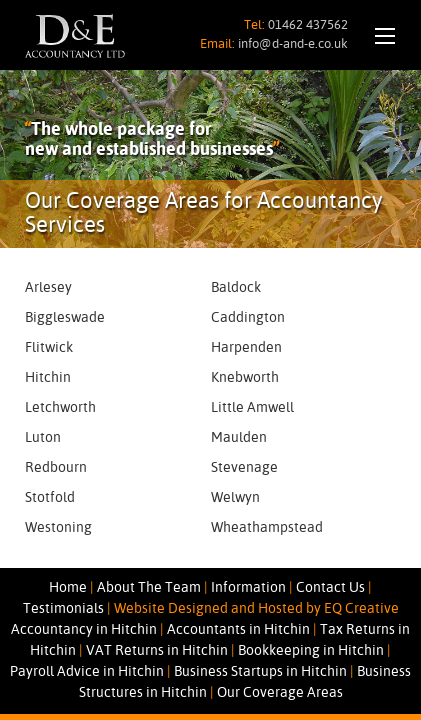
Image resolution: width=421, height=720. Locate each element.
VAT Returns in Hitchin (157, 651)
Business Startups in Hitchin (260, 672)
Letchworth (60, 408)
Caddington (248, 318)
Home (68, 588)
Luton (43, 438)
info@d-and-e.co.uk (293, 44)
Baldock (236, 288)
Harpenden (246, 348)
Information (248, 588)
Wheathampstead (267, 528)
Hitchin (48, 378)
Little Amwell (252, 408)
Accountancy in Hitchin (84, 630)
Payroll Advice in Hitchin (87, 672)
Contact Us (330, 588)
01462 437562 (308, 25)
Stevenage (244, 468)
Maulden (239, 438)
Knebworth (245, 378)
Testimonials (63, 609)
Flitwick (49, 348)
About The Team (149, 588)
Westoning (58, 528)
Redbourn (56, 468)
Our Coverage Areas (280, 693)
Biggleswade (65, 318)
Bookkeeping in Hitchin (311, 651)
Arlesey (48, 288)
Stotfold (50, 498)
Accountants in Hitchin (238, 630)
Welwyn (235, 498)
